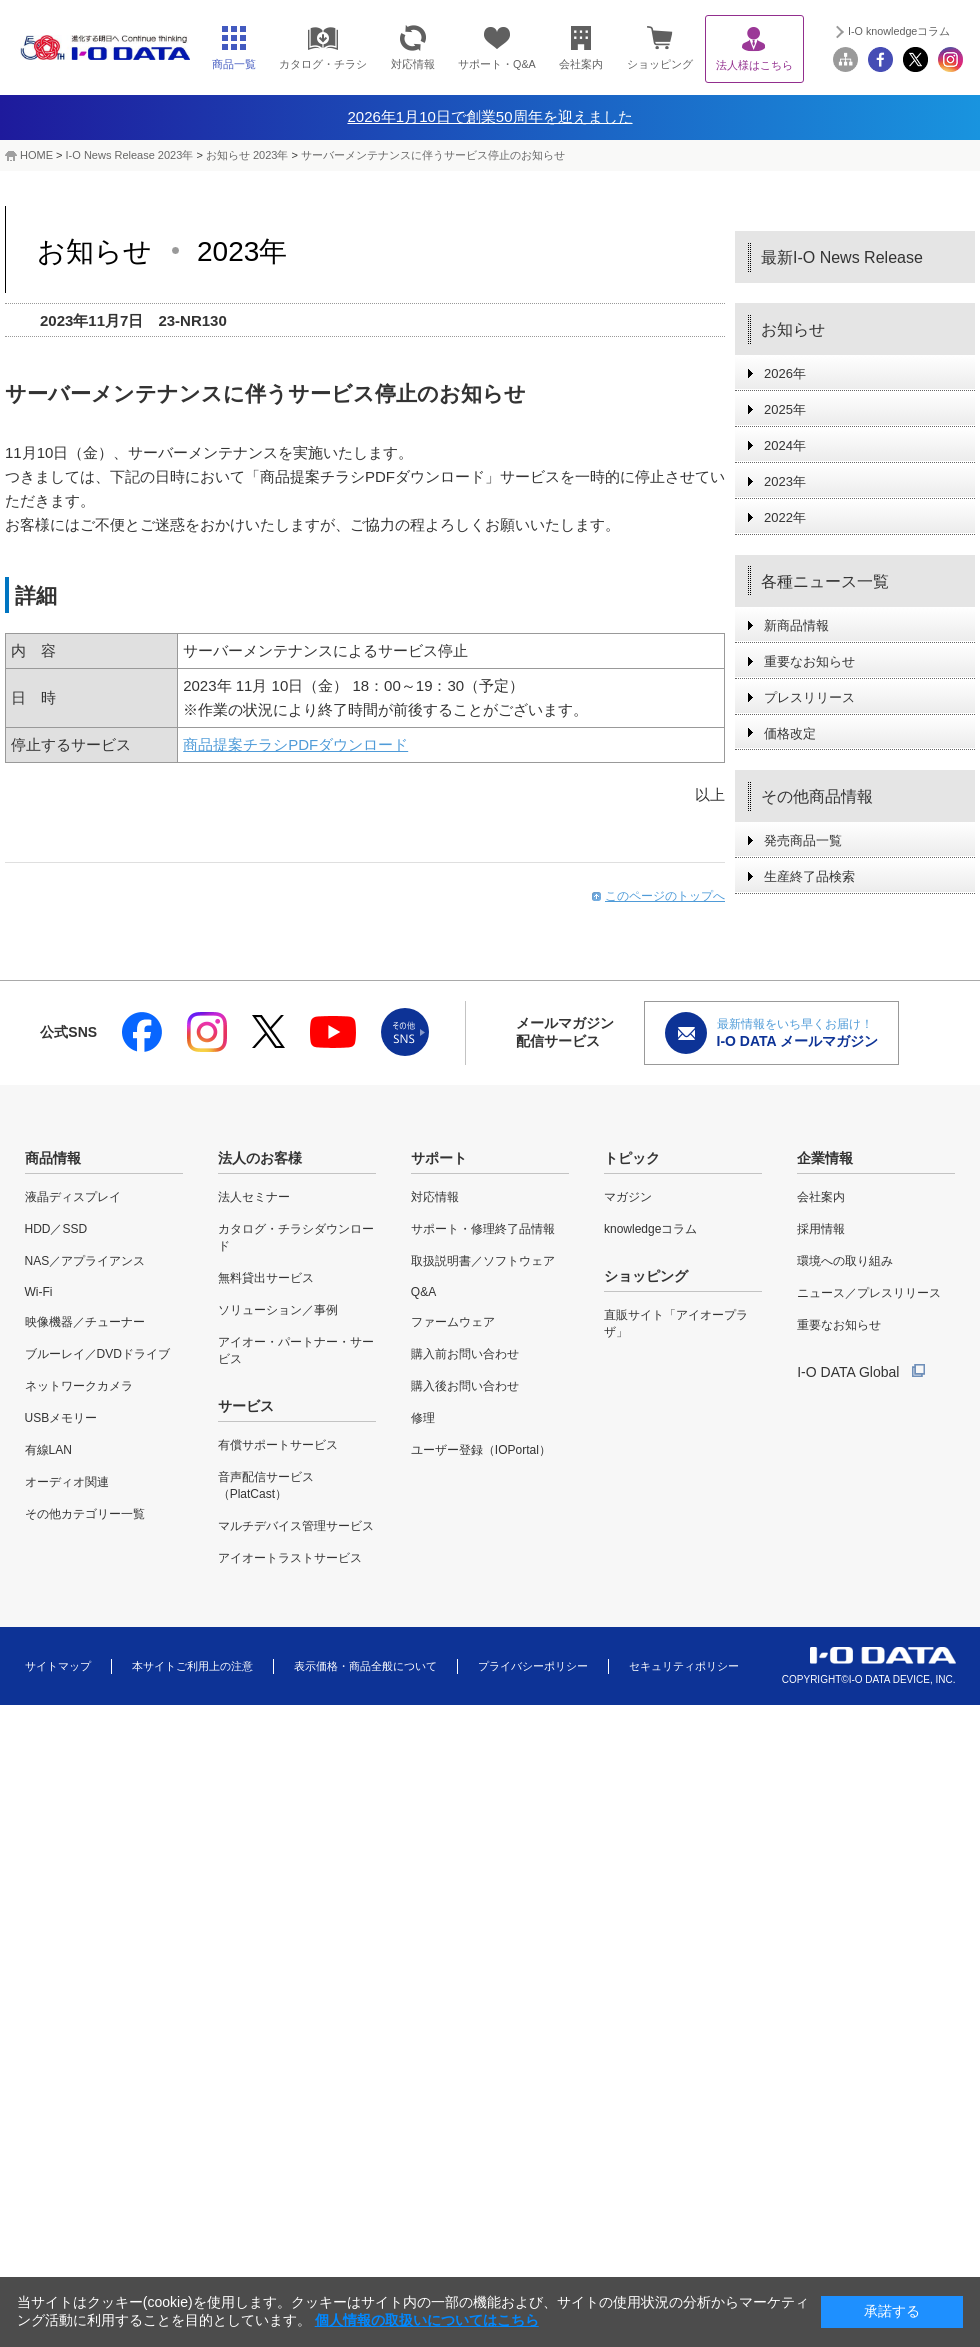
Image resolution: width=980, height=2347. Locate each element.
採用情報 (821, 1229)
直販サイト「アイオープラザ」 (676, 1323)
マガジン (628, 1197)
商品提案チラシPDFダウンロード (295, 744)
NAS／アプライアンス (85, 1261)
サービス (246, 1406)
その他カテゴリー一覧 (85, 1514)
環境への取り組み (845, 1261)
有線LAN (48, 1450)
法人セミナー (254, 1197)
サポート (439, 1158)
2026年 (785, 373)
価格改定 (790, 733)
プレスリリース (809, 697)
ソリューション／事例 (278, 1310)
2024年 (785, 445)
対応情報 (435, 1197)
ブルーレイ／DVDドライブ (97, 1354)
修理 (423, 1418)
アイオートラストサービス (290, 1558)
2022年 (785, 517)
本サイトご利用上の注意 (192, 1666)
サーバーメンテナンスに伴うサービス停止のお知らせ (433, 155)
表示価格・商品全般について (365, 1666)
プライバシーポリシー (533, 1666)
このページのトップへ (665, 896)
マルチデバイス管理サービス (296, 1526)
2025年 (785, 409)
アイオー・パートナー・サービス (296, 1350)
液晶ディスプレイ (73, 1197)
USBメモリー (61, 1418)
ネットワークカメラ (79, 1386)
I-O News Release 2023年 (130, 155)
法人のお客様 (260, 1158)
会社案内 (821, 1197)
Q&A (423, 1292)
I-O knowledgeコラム (899, 31)
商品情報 (53, 1158)
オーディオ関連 (67, 1482)
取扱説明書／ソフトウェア (483, 1261)
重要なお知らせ (809, 661)
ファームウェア (453, 1322)
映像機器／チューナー (85, 1322)
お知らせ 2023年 (247, 155)
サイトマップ (58, 1666)
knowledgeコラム (650, 1229)
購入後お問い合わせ (465, 1386)
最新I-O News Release (842, 257)
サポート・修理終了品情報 (483, 1229)
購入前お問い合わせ (465, 1354)
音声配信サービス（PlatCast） (266, 1485)
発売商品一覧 (803, 840)
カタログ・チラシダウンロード (296, 1237)
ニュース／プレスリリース (869, 1293)
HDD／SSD (56, 1229)
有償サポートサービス (278, 1445)
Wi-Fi (39, 1292)
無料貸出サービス (266, 1278)
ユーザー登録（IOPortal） (481, 1450)
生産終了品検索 (809, 876)
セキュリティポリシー (684, 1666)
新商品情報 (796, 625)
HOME (36, 155)
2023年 (785, 481)
